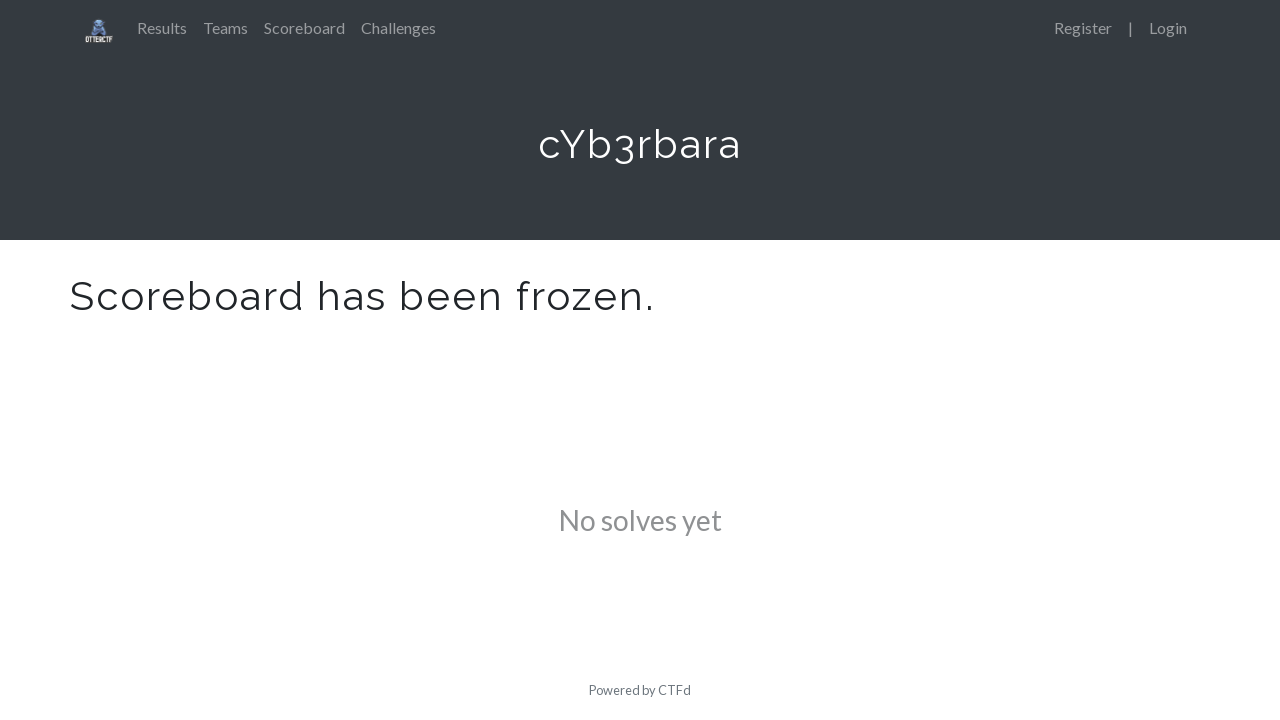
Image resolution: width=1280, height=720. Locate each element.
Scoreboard (304, 27)
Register (1083, 27)
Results (162, 27)
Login (1168, 27)
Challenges (398, 27)
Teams (225, 27)
